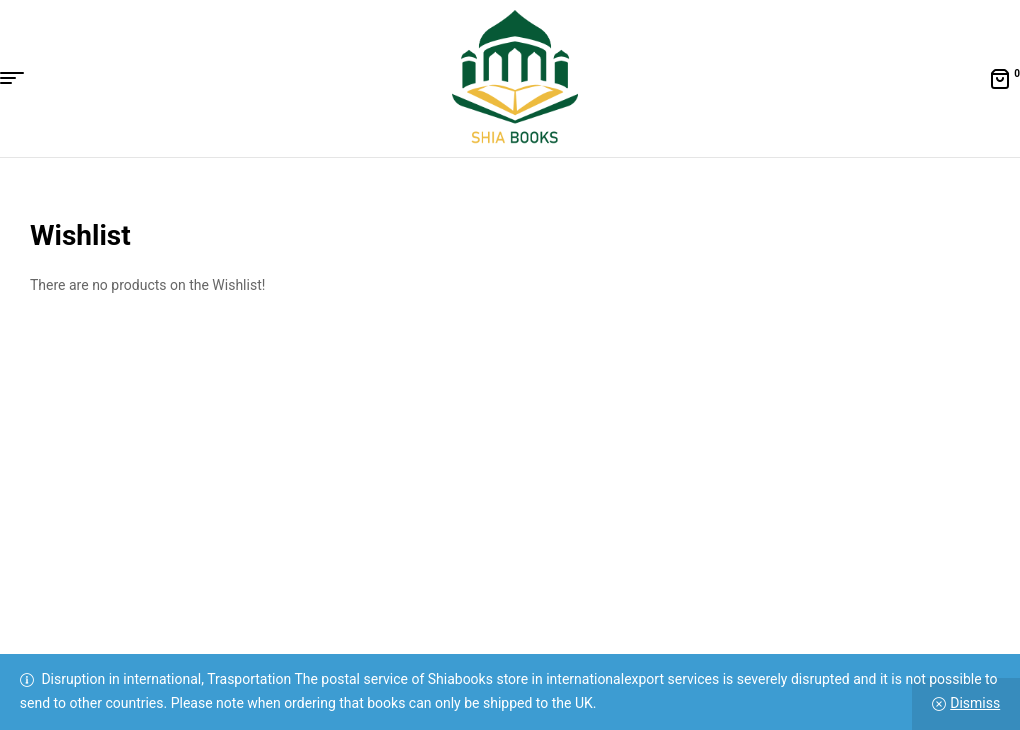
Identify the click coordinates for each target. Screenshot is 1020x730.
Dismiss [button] (975, 703)
